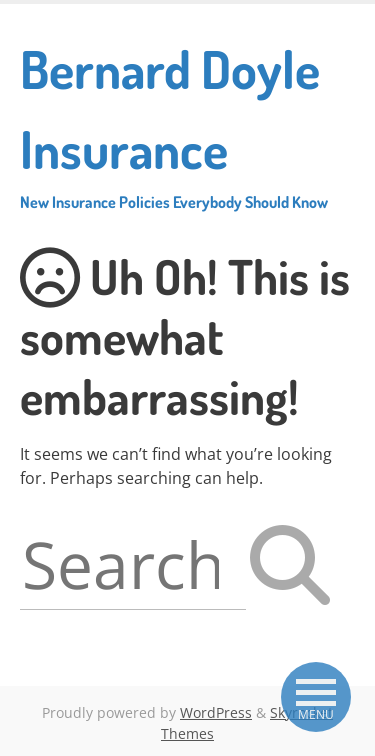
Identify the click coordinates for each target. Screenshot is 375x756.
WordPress (216, 712)
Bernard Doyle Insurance (187, 124)
